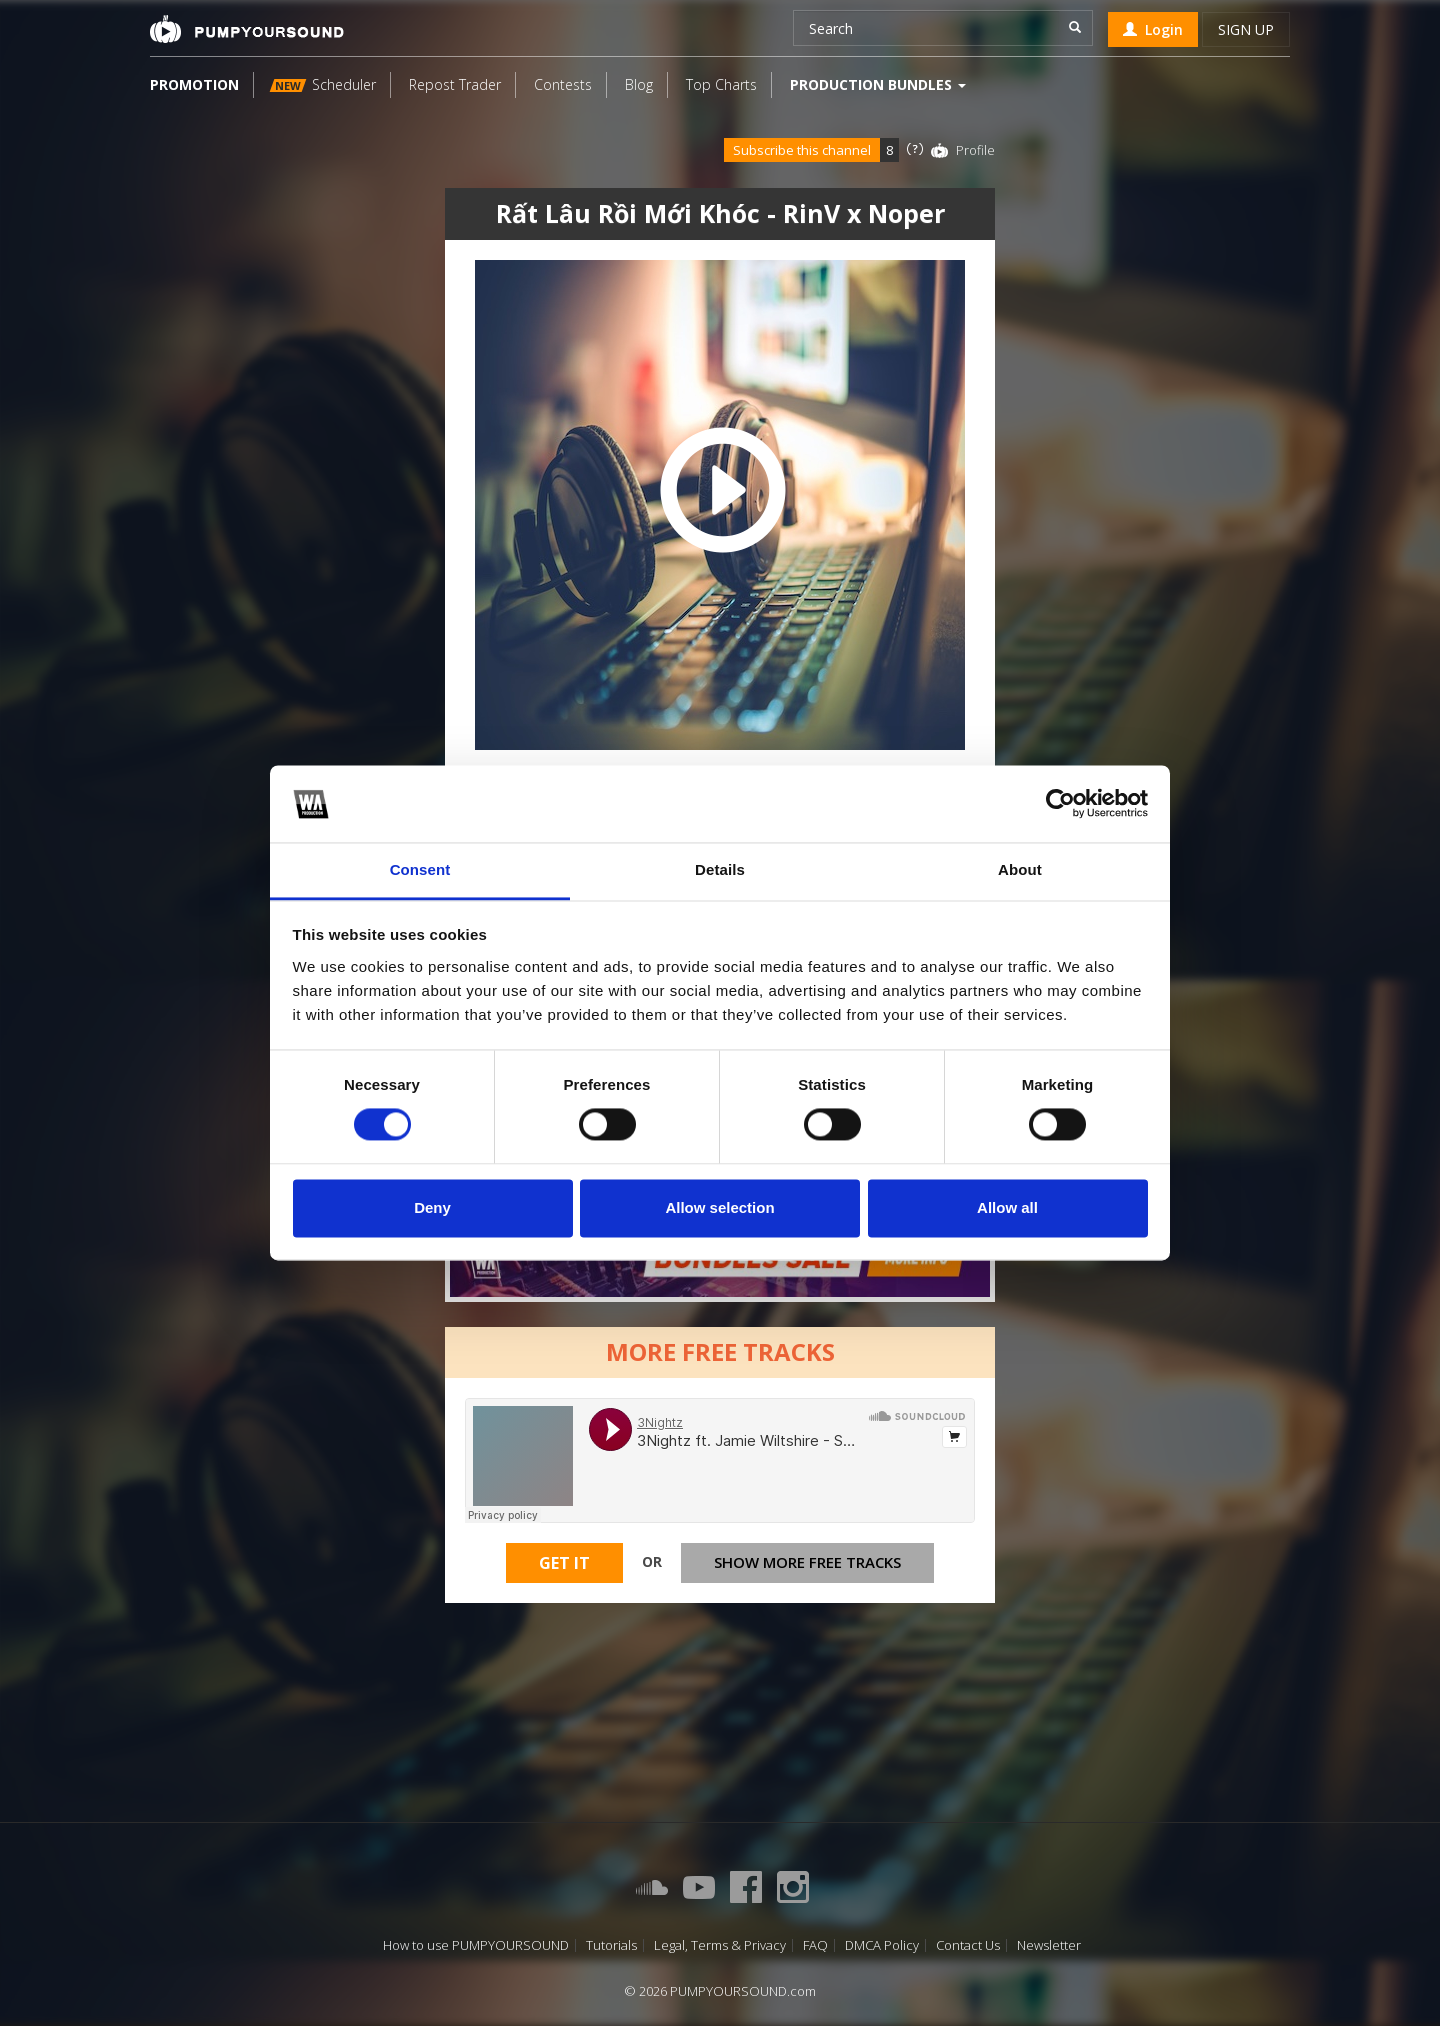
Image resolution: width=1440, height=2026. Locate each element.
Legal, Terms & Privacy (720, 1945)
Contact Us (968, 1945)
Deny (432, 1207)
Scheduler (323, 84)
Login (1153, 29)
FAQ (815, 1945)
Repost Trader (455, 84)
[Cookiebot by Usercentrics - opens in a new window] (1060, 804)
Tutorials (611, 1945)
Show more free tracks (807, 1562)
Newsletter (1049, 1945)
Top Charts (721, 84)
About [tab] (1020, 869)
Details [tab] (720, 869)
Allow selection (719, 1207)
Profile (975, 150)
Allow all (1007, 1207)
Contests (563, 84)
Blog (639, 84)
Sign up (1246, 29)
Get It (564, 1563)
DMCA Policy (882, 1945)
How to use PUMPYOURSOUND (476, 1945)
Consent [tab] (420, 869)
